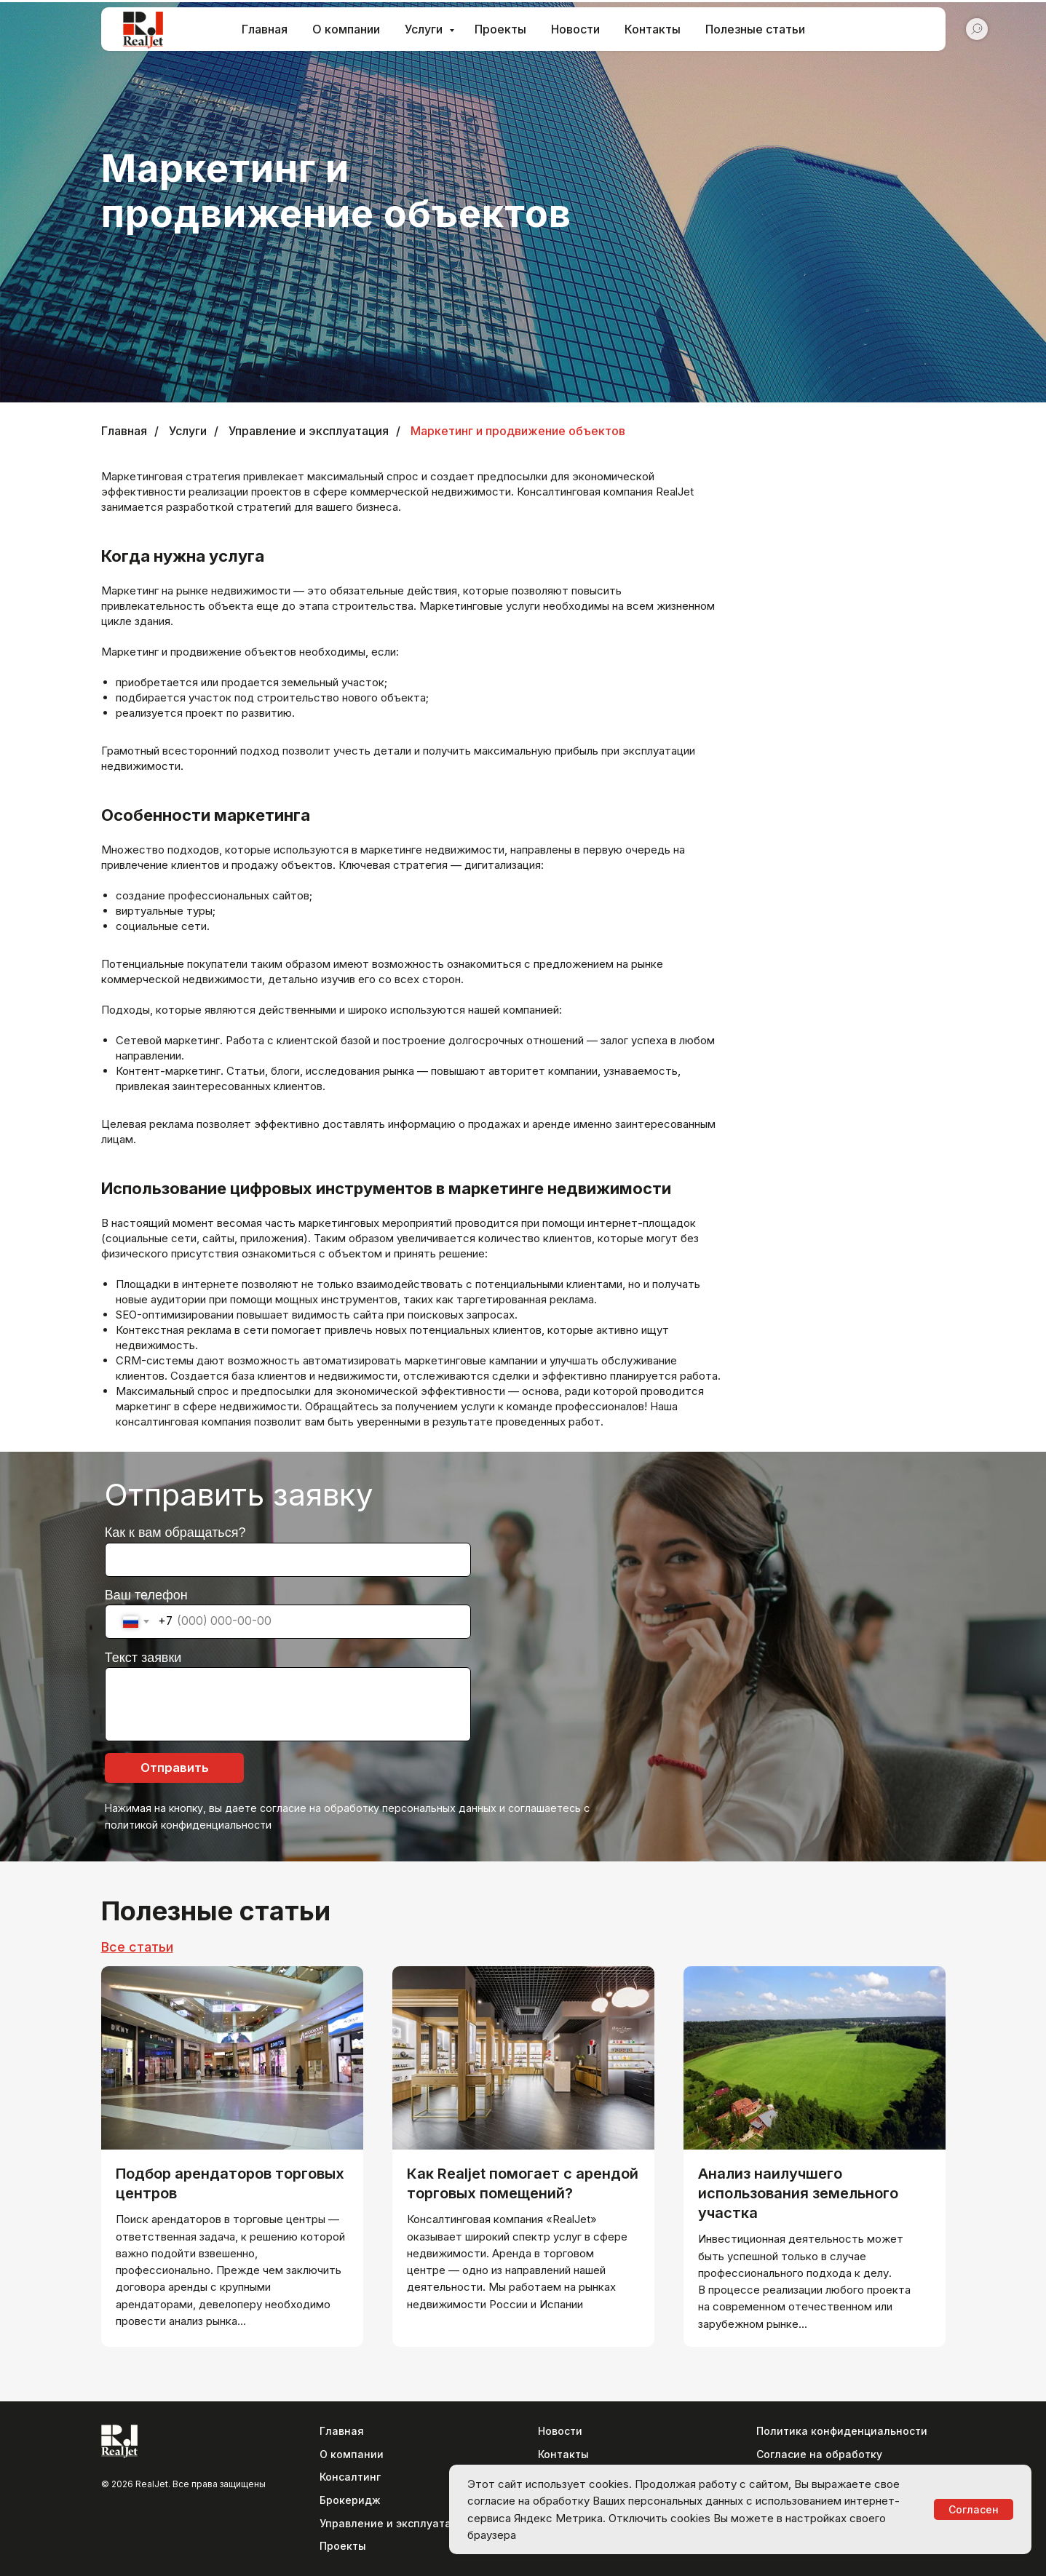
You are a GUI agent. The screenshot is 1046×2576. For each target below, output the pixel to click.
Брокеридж (350, 2500)
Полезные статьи (755, 29)
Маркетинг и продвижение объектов (518, 431)
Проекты (500, 29)
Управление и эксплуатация (309, 431)
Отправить (174, 1767)
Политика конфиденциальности (841, 2431)
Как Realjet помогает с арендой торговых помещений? (522, 2183)
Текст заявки (143, 1657)
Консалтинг (350, 2476)
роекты (346, 2546)
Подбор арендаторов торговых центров (230, 2183)
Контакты (653, 29)
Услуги (425, 29)
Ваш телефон (146, 1595)
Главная (265, 29)
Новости (575, 29)
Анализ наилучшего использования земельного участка (798, 2193)
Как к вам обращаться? (175, 1532)
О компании (346, 29)
